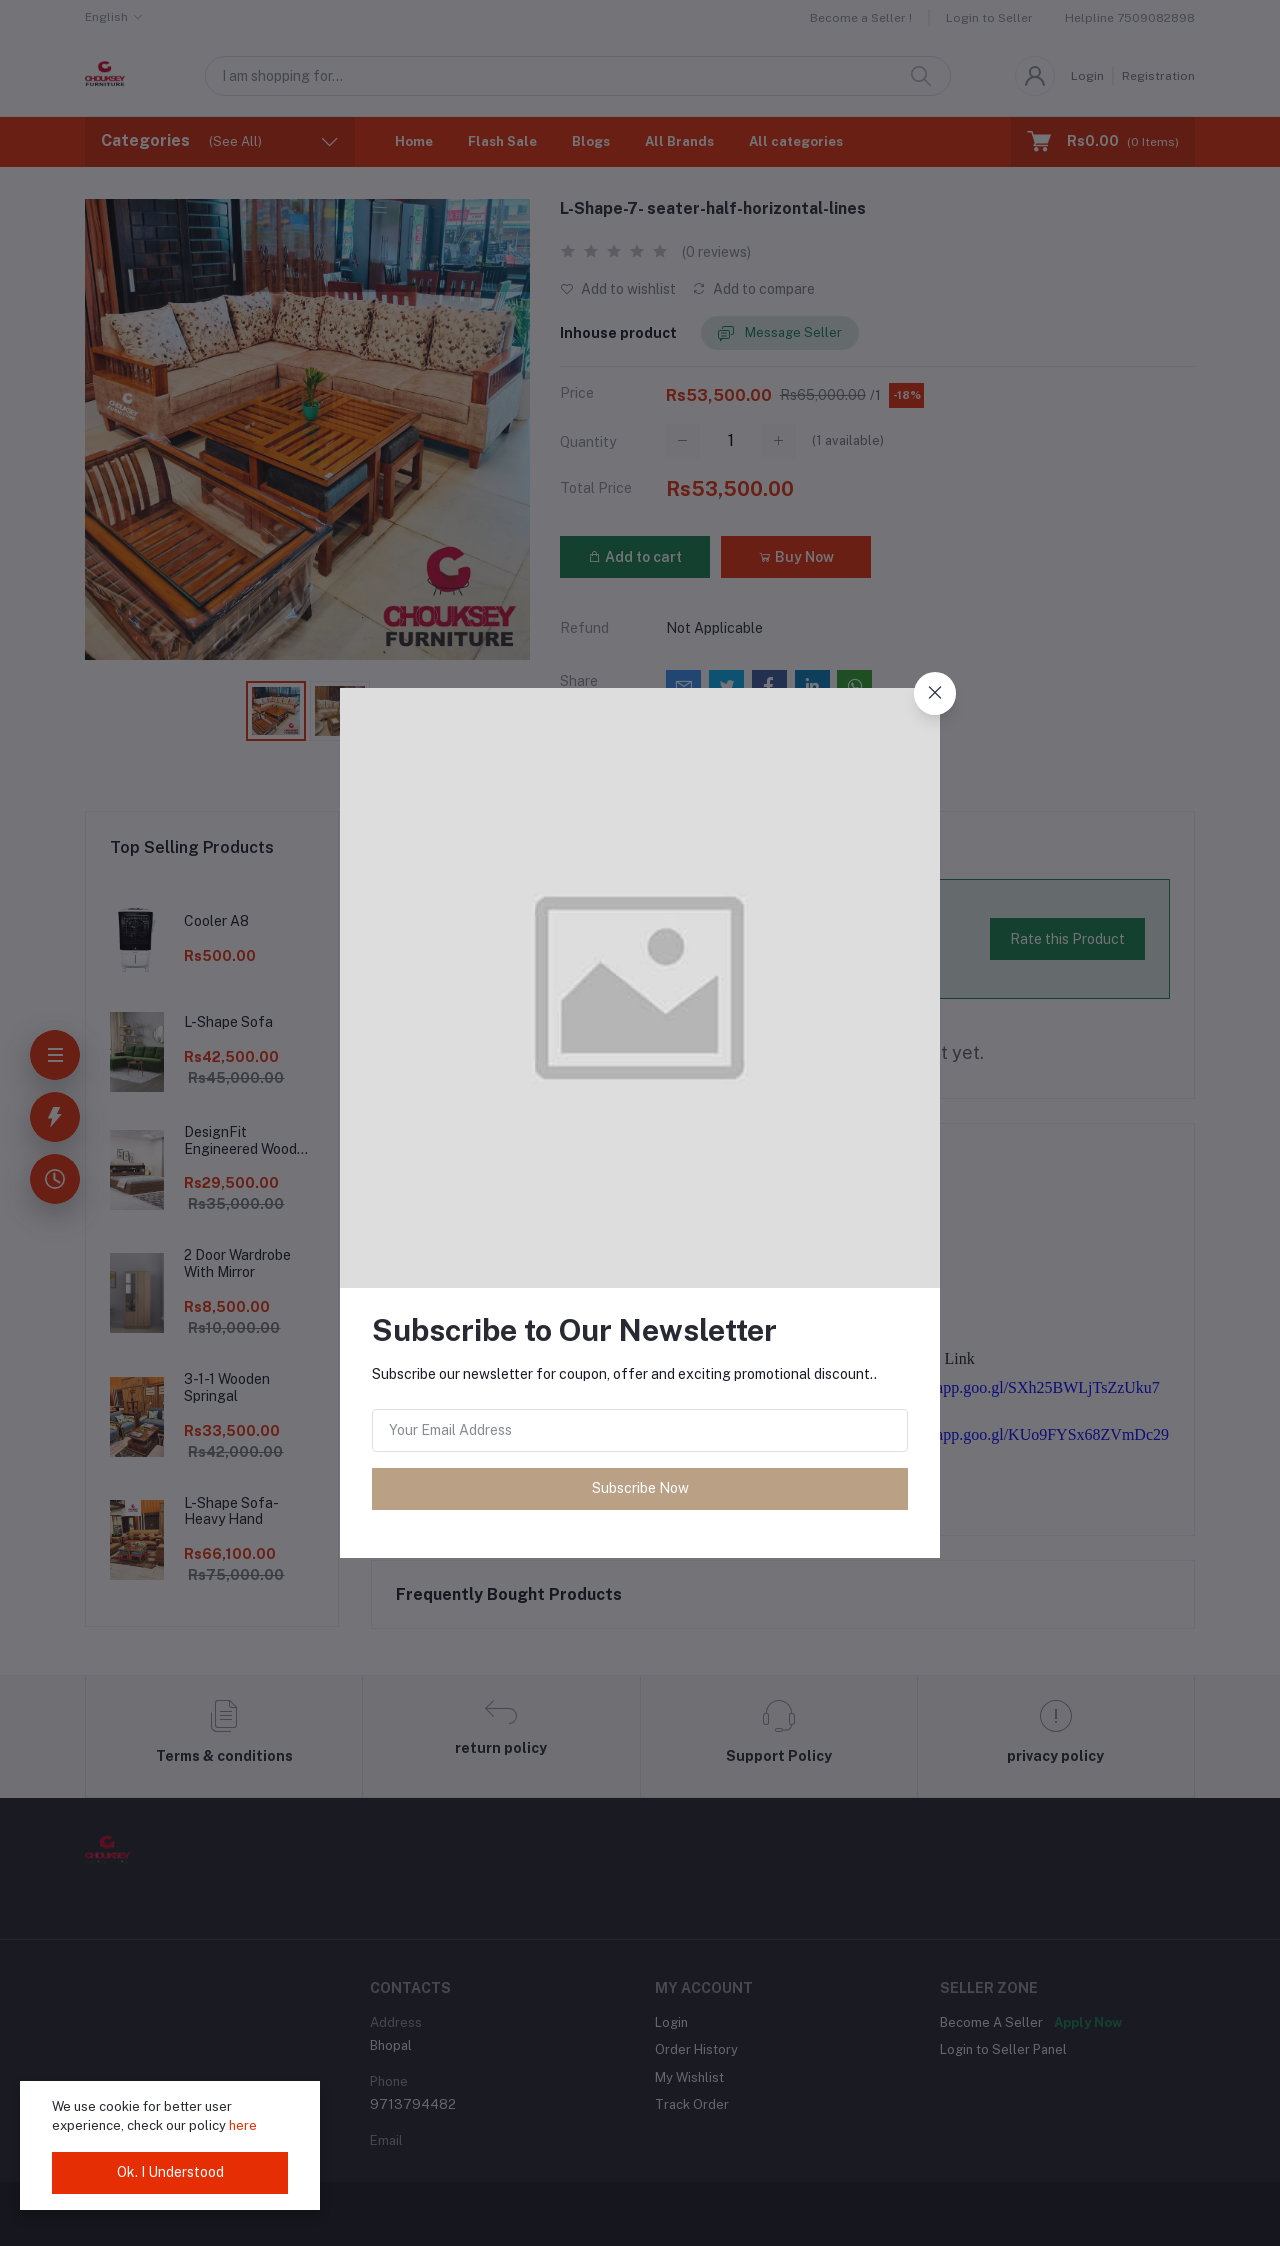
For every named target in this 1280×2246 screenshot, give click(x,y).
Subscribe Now (640, 1488)
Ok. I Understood (170, 2172)
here (243, 2125)
